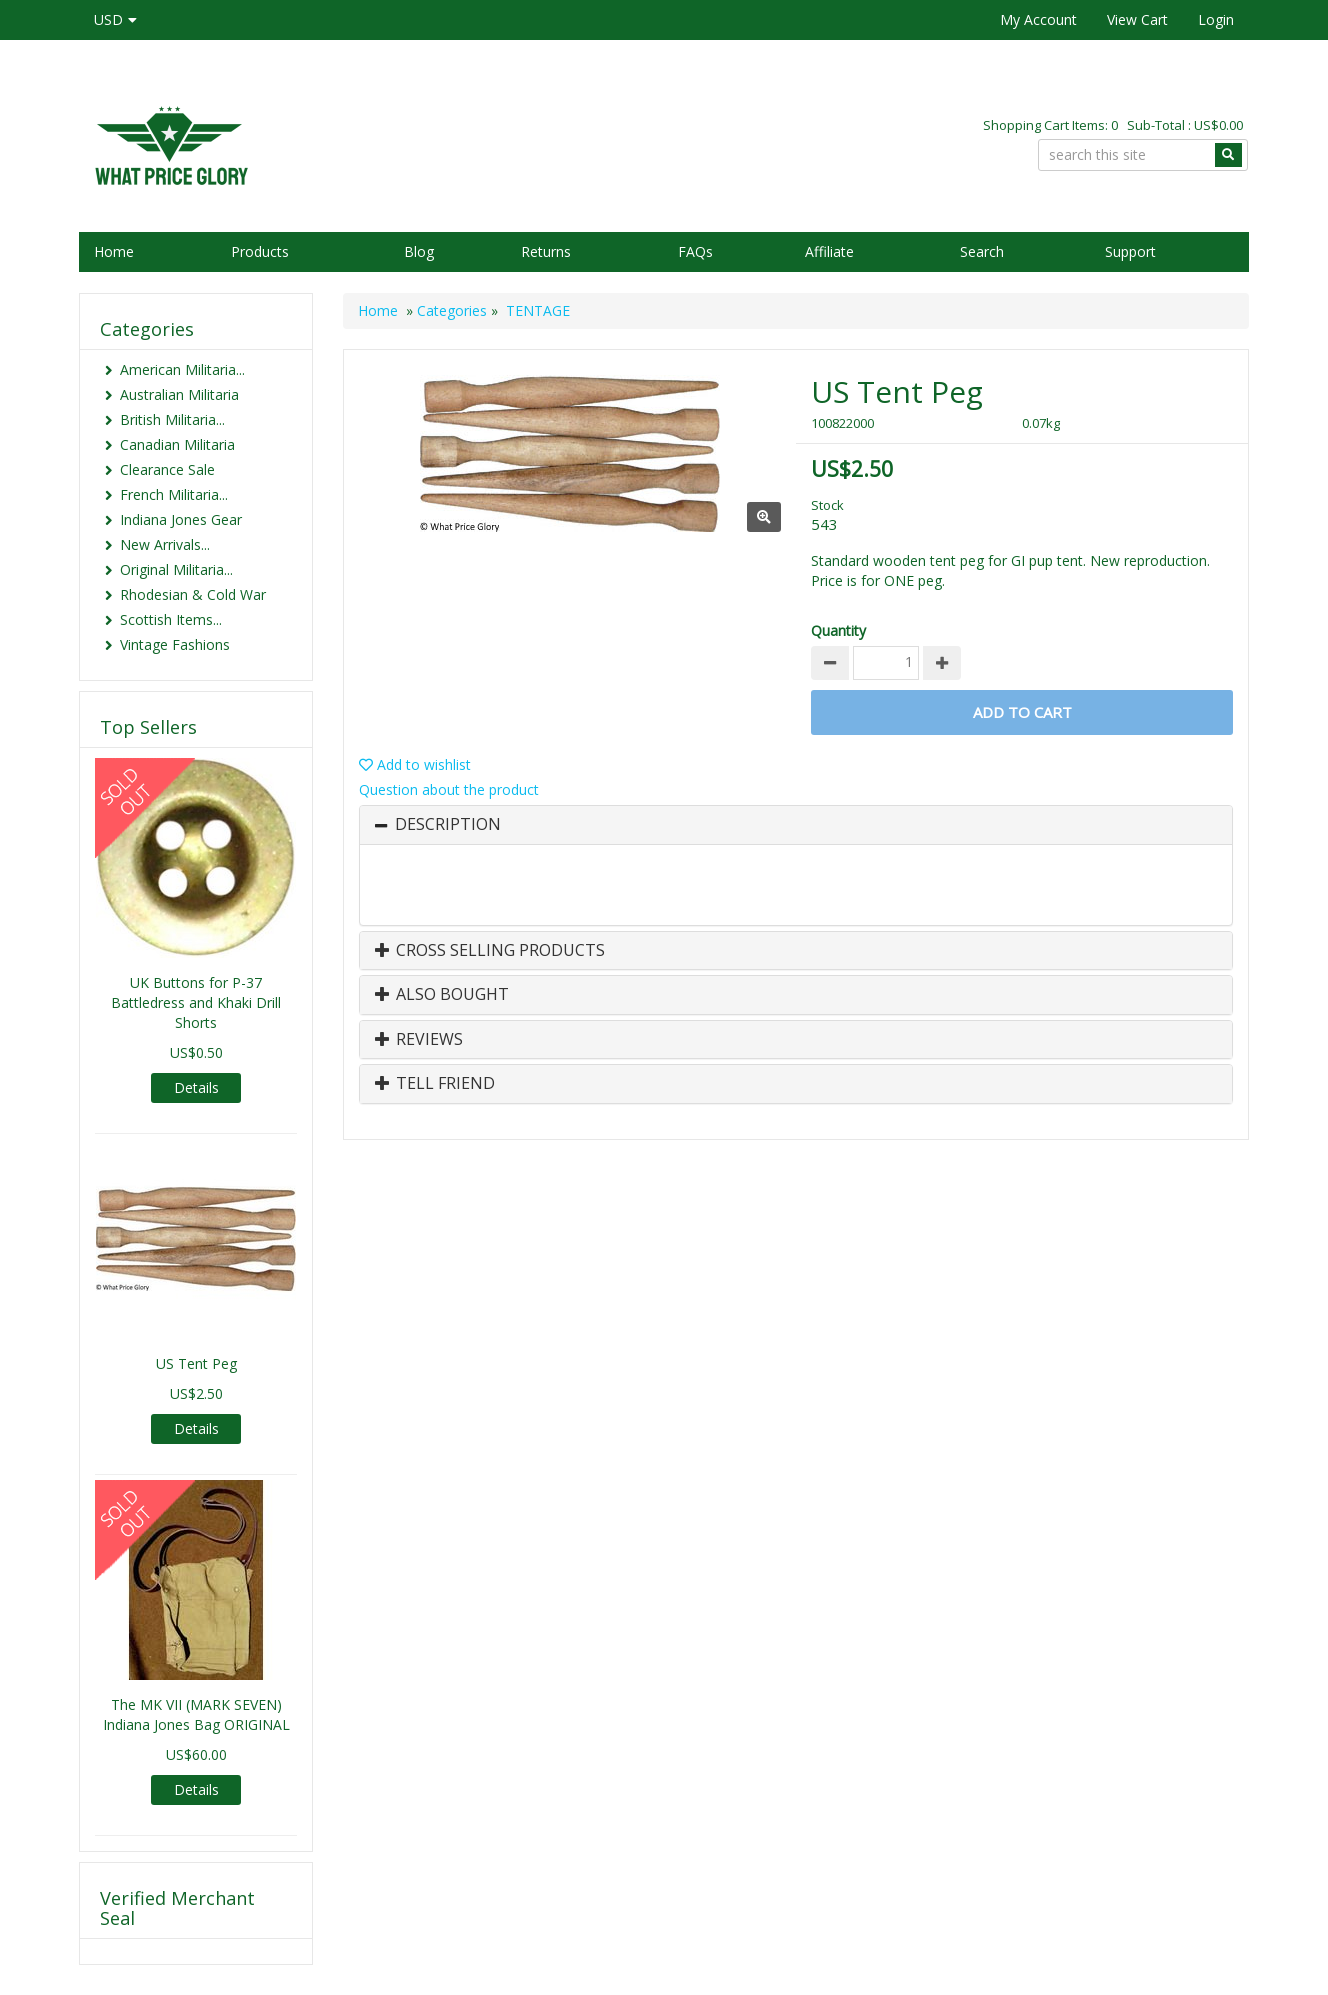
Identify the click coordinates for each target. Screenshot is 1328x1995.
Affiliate (829, 251)
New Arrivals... (165, 544)
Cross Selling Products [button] (490, 951)
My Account (1038, 19)
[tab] (796, 825)
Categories (452, 310)
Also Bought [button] (442, 995)
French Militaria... (174, 494)
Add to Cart (1022, 712)
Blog (419, 251)
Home (114, 251)
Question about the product (449, 789)
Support (1130, 251)
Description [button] (448, 825)
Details (196, 1087)
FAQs (695, 251)
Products (260, 251)
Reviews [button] (419, 1040)
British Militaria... (172, 419)
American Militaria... (182, 369)
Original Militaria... (176, 569)
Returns (546, 251)
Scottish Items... (171, 619)
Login (1216, 19)
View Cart (1137, 19)
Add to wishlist (415, 764)
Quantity (838, 630)
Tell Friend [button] (435, 1084)
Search (982, 251)
